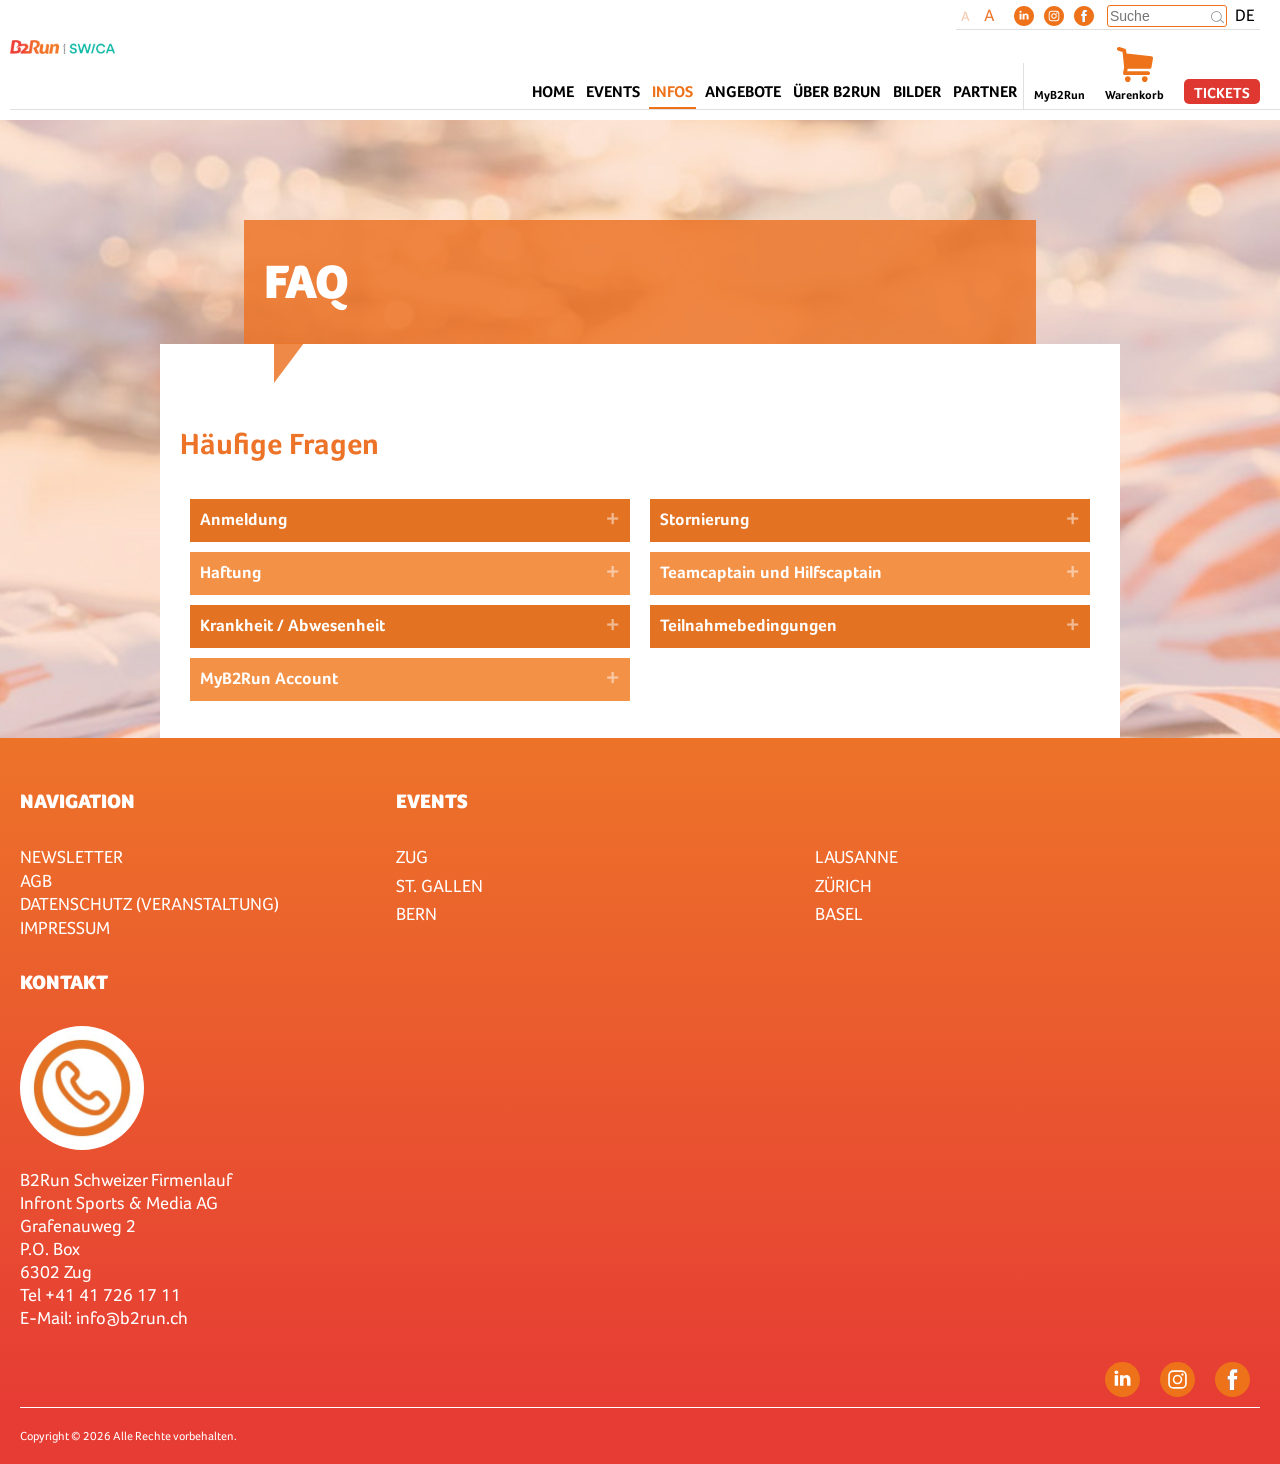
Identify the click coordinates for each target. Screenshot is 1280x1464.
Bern (416, 913)
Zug (412, 856)
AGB (36, 880)
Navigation (77, 801)
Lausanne (856, 856)
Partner (985, 91)
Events (432, 801)
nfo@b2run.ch (134, 1317)
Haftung (230, 572)
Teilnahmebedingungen (748, 625)
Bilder (917, 91)
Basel (839, 913)
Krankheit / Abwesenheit (292, 625)
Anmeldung (243, 519)
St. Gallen (439, 885)
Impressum (65, 927)
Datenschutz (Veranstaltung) (149, 903)
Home (553, 91)
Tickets (1222, 92)
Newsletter (71, 856)
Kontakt (64, 982)
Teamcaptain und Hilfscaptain (771, 572)
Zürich (843, 885)
